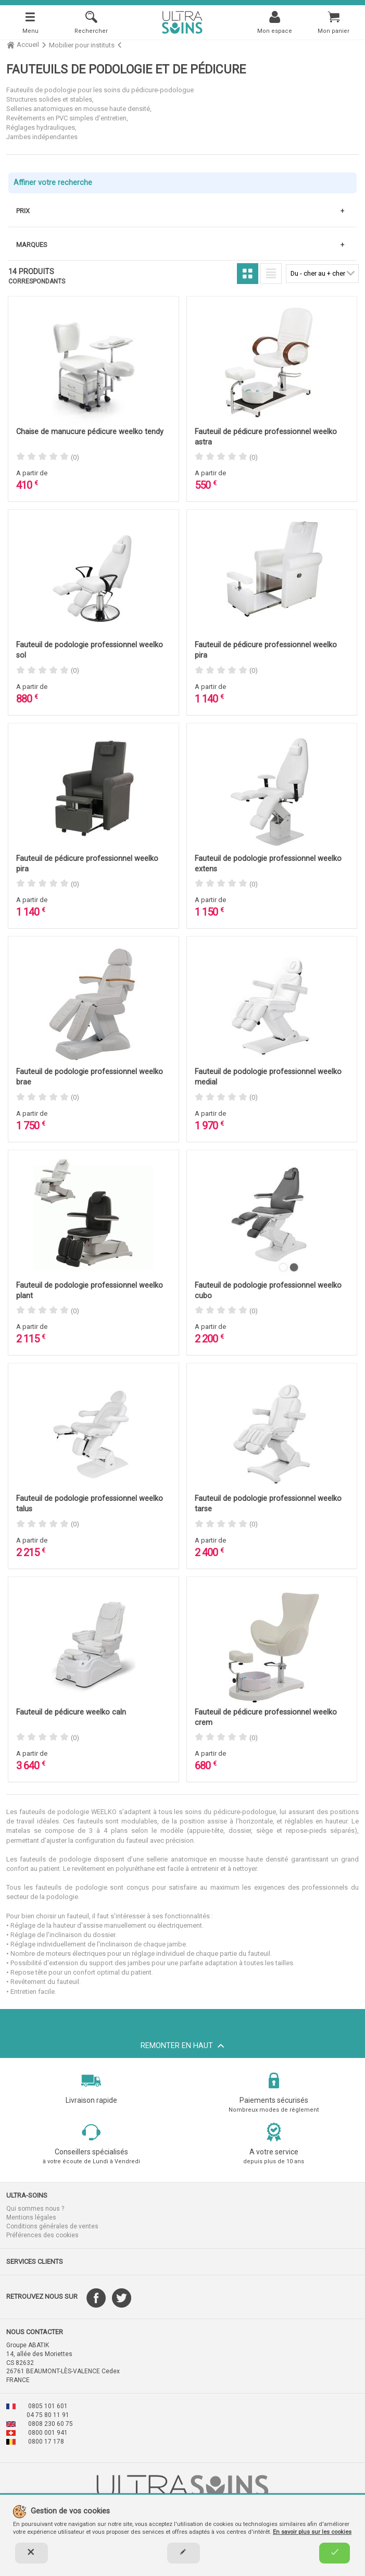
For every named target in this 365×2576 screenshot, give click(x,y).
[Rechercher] (91, 22)
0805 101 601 (48, 2406)
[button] (91, 2195)
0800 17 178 (46, 2441)
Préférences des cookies (42, 2235)
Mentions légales (31, 2217)
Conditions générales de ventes (52, 2226)
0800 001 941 (48, 2432)
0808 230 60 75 (50, 2423)
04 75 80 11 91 (48, 2415)
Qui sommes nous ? (35, 2208)
